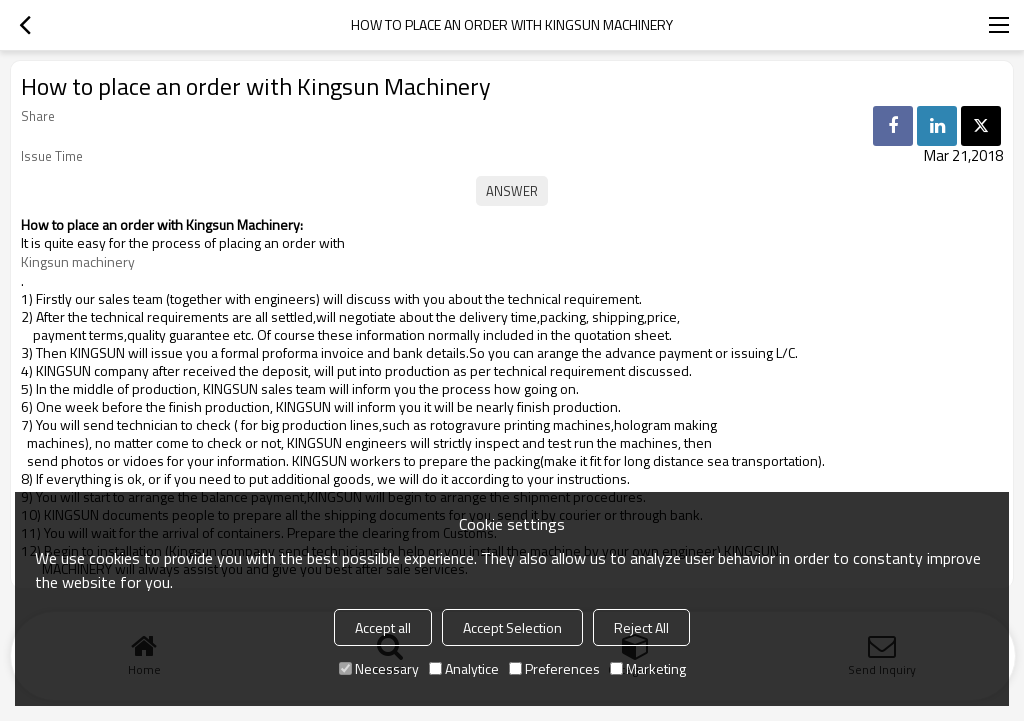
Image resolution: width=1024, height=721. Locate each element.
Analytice (464, 668)
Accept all (383, 627)
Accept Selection (512, 627)
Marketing (648, 668)
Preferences (554, 668)
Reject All (641, 627)
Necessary (379, 668)
